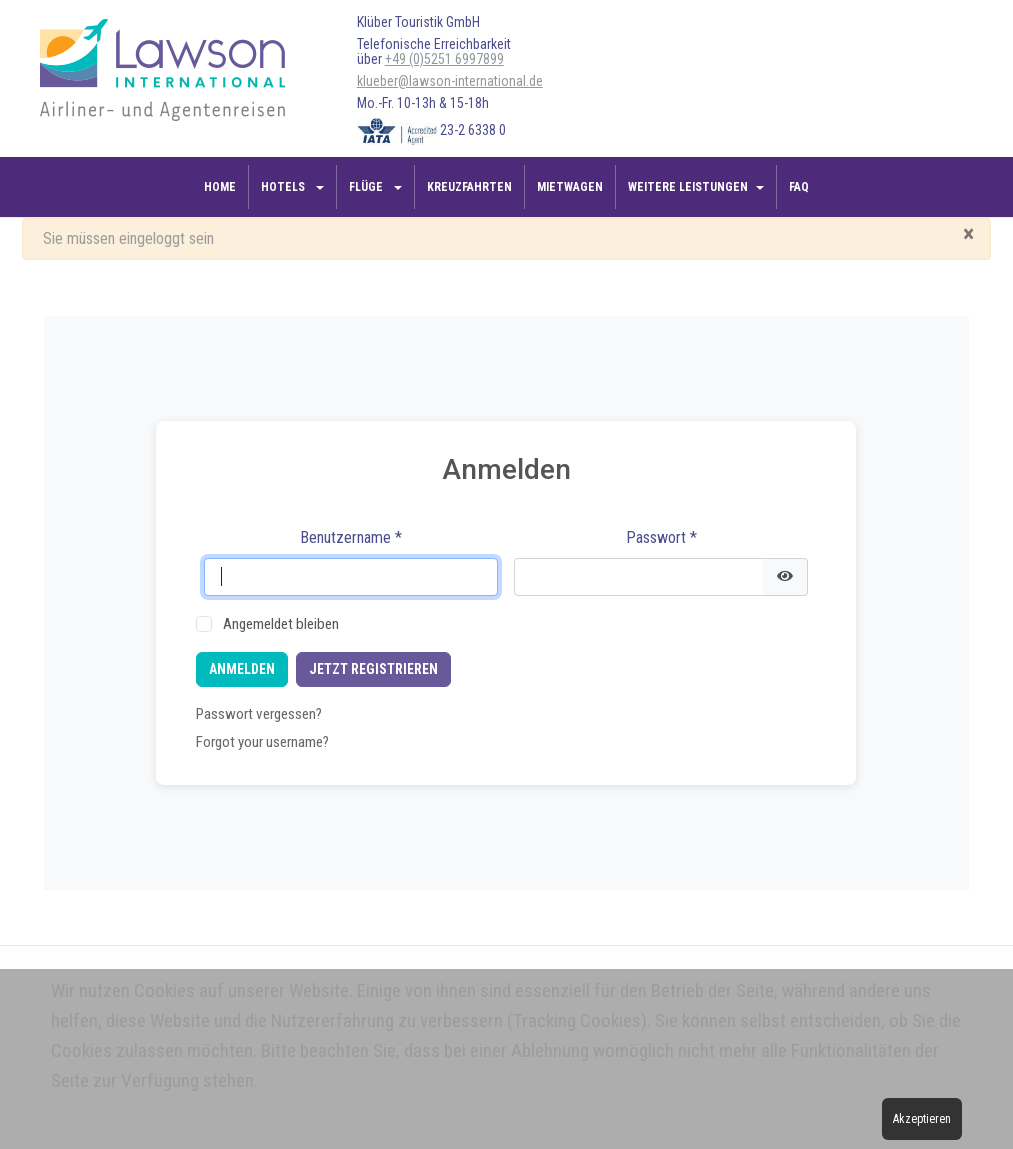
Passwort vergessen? (259, 714)
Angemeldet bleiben (281, 624)
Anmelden (242, 669)
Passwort (661, 537)
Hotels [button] (284, 187)
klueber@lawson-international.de (450, 81)
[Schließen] (968, 234)
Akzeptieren (922, 1119)
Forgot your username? (262, 742)
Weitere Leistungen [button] (688, 187)
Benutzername (351, 537)
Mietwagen (570, 187)
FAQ (799, 187)
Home (220, 187)
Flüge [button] (367, 187)
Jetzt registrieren (373, 669)
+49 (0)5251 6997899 (444, 59)
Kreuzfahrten (469, 187)
